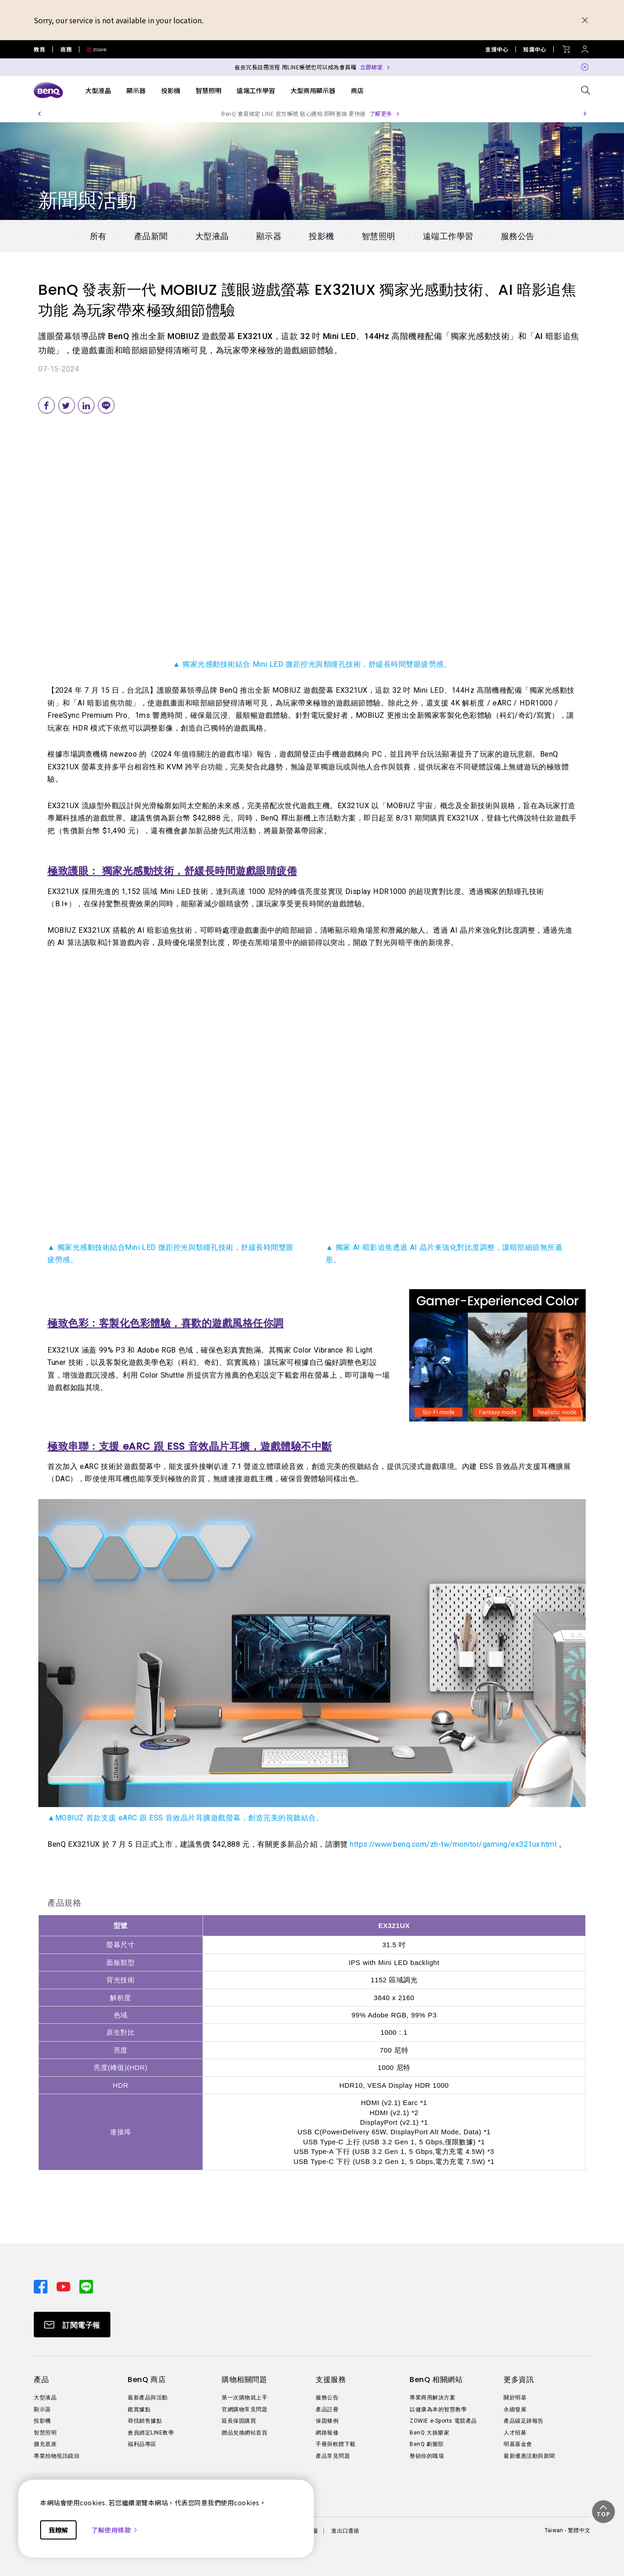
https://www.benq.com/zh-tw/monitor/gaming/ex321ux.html (453, 1844)
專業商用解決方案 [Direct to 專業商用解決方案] (432, 2397)
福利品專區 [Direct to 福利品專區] (142, 2444)
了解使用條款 (114, 2529)
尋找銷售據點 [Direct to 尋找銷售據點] (145, 2421)
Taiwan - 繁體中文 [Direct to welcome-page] (567, 2530)
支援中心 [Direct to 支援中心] (496, 49)
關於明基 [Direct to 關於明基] (515, 2397)
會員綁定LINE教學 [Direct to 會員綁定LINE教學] (151, 2433)
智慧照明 (208, 90)
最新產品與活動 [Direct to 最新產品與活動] (148, 2397)
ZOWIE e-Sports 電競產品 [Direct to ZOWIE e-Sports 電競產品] (443, 2421)
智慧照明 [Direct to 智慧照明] (45, 2433)
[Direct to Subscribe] (72, 2324)
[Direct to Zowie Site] (93, 49)
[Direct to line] (86, 2285)
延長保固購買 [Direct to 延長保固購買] (239, 2421)
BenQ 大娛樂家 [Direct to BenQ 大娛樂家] (429, 2433)
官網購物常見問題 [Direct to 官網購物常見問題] (244, 2409)
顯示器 (136, 90)
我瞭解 (58, 2529)
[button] (39, 113)
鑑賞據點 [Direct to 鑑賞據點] (139, 2409)
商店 (357, 90)
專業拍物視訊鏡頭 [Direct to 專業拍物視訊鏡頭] (56, 2456)
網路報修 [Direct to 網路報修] (327, 2433)
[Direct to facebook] (41, 2285)
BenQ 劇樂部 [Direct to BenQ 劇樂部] (427, 2444)
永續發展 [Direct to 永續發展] (515, 2409)
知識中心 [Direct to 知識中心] (534, 49)
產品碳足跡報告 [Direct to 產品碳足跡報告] (524, 2421)
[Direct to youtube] (64, 2285)
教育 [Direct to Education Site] (39, 49)
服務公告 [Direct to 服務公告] (327, 2397)
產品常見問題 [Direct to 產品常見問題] (333, 2456)
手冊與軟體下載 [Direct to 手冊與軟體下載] (336, 2444)
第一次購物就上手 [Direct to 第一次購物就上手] (244, 2397)
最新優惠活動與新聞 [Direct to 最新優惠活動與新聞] (529, 2456)
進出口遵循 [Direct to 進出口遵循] (345, 2531)
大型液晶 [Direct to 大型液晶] (45, 2397)
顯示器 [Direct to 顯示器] (42, 2409)
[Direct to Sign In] (584, 47)
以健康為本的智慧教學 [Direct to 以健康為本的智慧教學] (438, 2409)
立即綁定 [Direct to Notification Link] (371, 67)
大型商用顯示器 (313, 90)
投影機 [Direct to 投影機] (42, 2421)
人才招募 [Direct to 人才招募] (515, 2433)
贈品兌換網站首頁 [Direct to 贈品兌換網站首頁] (244, 2433)
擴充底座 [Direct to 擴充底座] (45, 2444)
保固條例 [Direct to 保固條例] (327, 2421)
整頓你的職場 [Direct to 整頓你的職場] (427, 2456)
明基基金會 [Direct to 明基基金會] (518, 2444)
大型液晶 (98, 90)
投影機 (170, 90)
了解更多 (380, 113)
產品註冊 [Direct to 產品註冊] (327, 2409)
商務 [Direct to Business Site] (66, 49)
